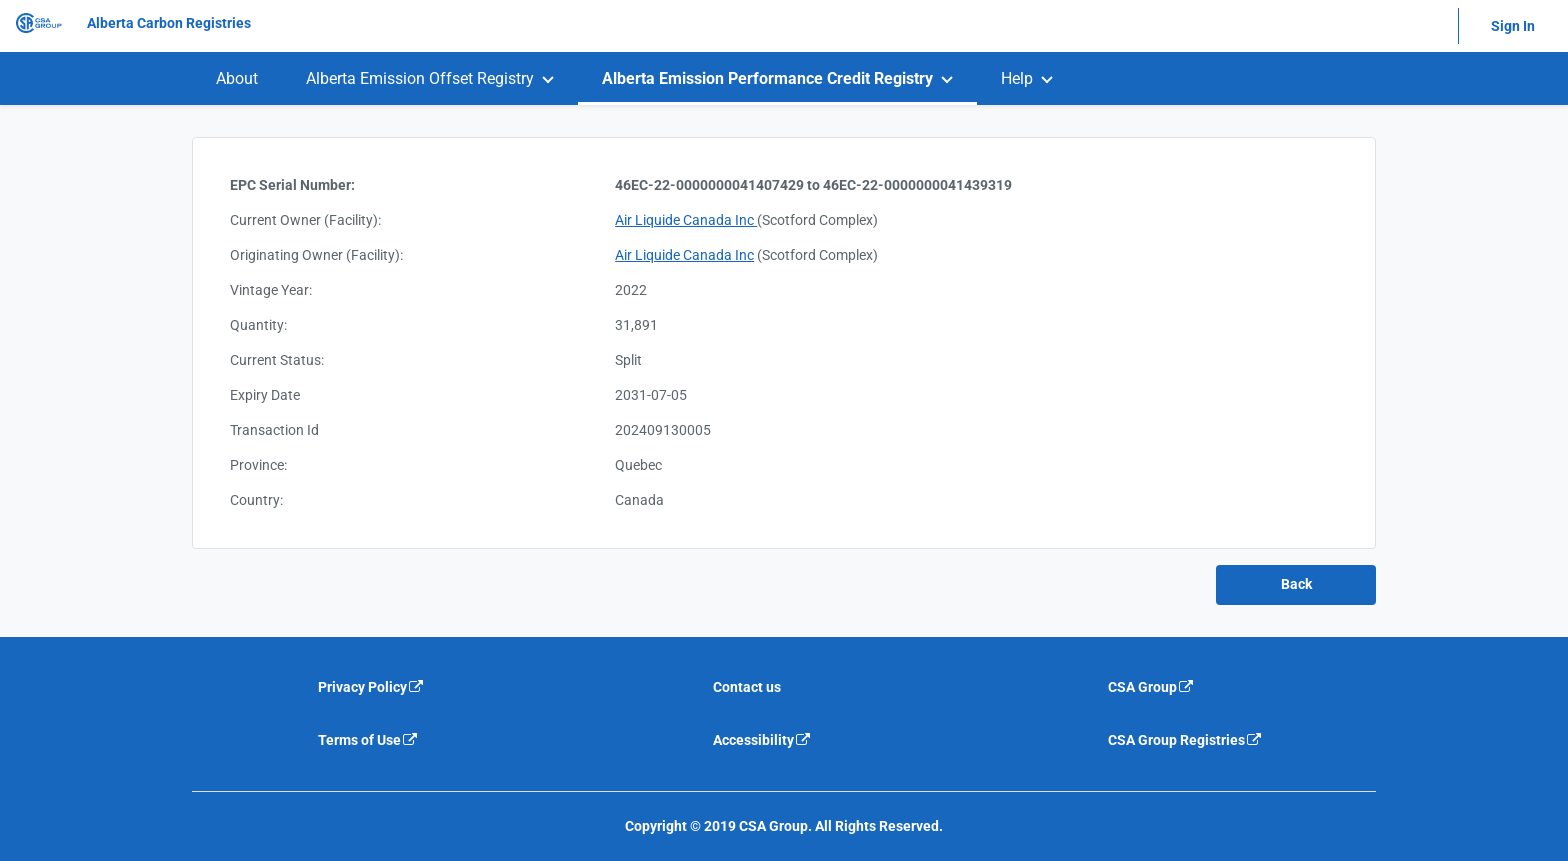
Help (1017, 78)
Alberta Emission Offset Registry (420, 78)
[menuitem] (237, 78)
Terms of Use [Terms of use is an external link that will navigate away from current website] (368, 740)
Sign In (1513, 26)
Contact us (747, 687)
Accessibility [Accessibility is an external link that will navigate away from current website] (762, 740)
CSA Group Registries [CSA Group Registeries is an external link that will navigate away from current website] (1185, 740)
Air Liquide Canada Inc (686, 220)
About (237, 78)
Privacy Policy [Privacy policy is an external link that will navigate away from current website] (371, 687)
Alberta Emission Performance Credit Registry (767, 78)
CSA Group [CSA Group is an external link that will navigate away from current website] (1151, 687)
